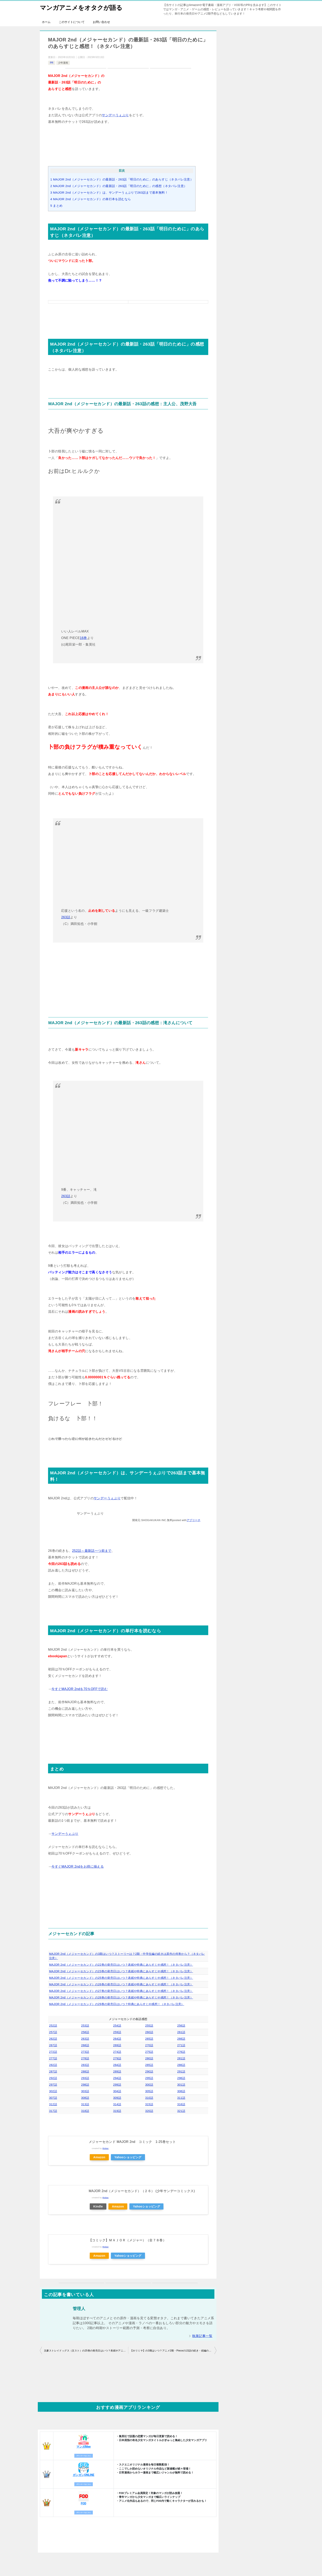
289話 (117, 2071)
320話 (149, 2111)
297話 (53, 2084)
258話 (85, 2032)
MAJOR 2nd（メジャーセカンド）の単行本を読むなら (90, 199)
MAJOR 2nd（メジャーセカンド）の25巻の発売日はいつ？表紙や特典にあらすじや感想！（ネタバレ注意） (121, 1977)
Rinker (105, 2148)
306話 (181, 2091)
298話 (85, 2084)
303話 (85, 2091)
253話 (85, 2025)
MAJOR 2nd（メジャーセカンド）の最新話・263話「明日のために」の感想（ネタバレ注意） (118, 186)
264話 (117, 2038)
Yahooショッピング (128, 2157)
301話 (181, 2084)
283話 (85, 2065)
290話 (149, 2071)
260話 (149, 2032)
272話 (53, 2051)
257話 (53, 2032)
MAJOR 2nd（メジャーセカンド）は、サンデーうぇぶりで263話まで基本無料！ (109, 192)
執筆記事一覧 (202, 2336)
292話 (53, 2078)
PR (51, 62)
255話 (149, 2025)
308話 (85, 2097)
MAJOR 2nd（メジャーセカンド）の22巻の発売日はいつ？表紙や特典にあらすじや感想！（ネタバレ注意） (121, 1964)
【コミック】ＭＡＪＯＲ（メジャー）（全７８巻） (127, 2240)
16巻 (83, 638)
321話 (181, 2111)
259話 (117, 2032)
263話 (65, 917)
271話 (181, 2045)
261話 (181, 2032)
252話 (53, 2025)
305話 (149, 2091)
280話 (149, 2058)
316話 (181, 2104)
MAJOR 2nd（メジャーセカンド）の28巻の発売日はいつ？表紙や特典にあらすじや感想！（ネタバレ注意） (121, 1997)
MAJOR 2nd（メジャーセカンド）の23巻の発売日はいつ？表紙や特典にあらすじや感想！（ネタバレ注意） (121, 1971)
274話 (117, 2051)
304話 (117, 2091)
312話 (53, 2104)
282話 (53, 2065)
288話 (85, 2071)
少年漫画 (63, 62)
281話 (181, 2058)
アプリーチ (193, 1520)
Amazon (99, 2157)
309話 (117, 2097)
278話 (85, 2058)
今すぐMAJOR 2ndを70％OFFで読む (79, 1689)
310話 (149, 2097)
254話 (117, 2025)
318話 (85, 2111)
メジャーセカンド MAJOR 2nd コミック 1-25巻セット (132, 2141)
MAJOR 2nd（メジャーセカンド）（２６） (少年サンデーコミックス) (142, 2191)
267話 (53, 2045)
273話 (85, 2051)
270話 (149, 2045)
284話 (117, 2065)
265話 (149, 2038)
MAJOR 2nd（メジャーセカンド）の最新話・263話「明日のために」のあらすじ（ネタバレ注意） (121, 179)
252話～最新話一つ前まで (92, 1550)
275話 (149, 2051)
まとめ (56, 205)
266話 (181, 2038)
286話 (181, 2065)
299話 (117, 2084)
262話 (53, 2038)
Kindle (98, 2206)
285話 (149, 2065)
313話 (85, 2104)
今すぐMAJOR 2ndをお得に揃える (77, 1866)
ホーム (46, 22)
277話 (53, 2058)
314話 (117, 2104)
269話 (117, 2045)
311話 (181, 2097)
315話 (149, 2104)
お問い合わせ (101, 22)
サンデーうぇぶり (115, 115)
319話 (117, 2111)
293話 (85, 2078)
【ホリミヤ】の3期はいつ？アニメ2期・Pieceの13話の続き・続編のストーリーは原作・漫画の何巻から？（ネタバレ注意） (173, 2350)
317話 (53, 2111)
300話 (149, 2084)
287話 (53, 2071)
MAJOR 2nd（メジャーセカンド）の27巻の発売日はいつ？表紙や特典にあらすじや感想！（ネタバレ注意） (121, 1991)
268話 (85, 2045)
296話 (181, 2078)
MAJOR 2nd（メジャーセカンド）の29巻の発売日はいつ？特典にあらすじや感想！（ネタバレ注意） (116, 2004)
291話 (181, 2071)
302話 (53, 2091)
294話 (117, 2078)
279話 (117, 2058)
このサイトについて (72, 22)
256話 (181, 2025)
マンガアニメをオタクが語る (81, 7)
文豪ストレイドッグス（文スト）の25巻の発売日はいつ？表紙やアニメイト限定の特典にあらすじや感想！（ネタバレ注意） (86, 2350)
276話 (181, 2051)
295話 (149, 2078)
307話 (53, 2097)
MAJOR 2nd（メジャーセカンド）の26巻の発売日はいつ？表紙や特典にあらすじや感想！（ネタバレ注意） (121, 1984)
